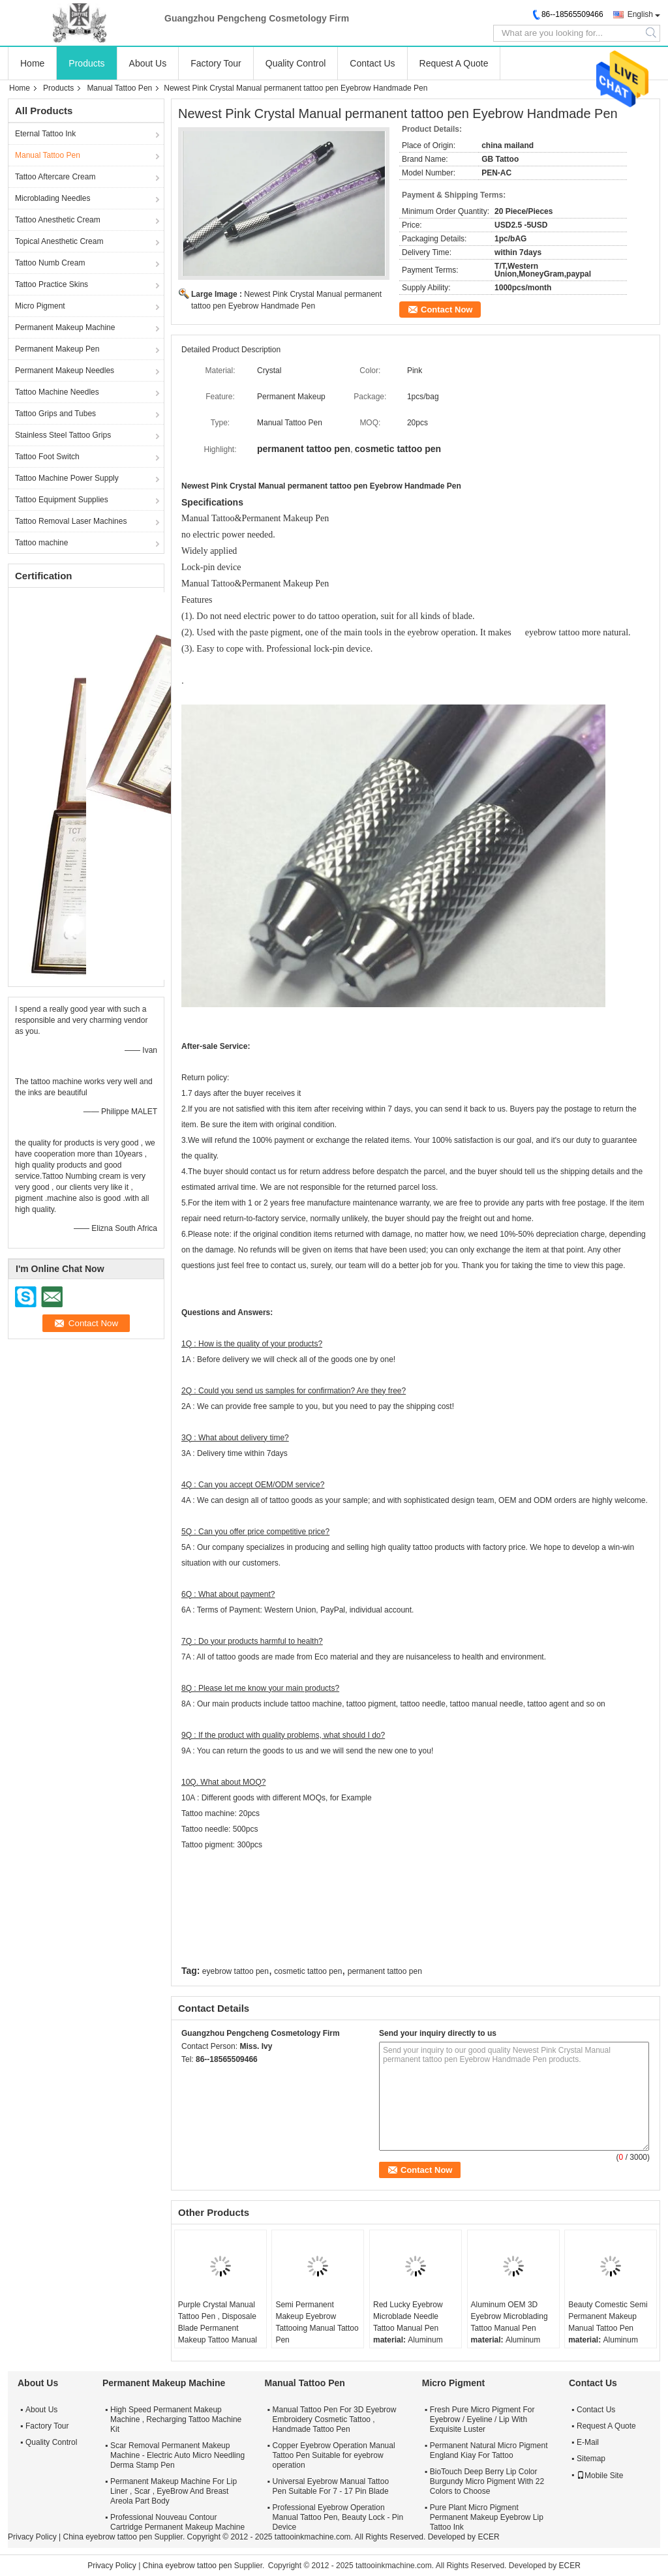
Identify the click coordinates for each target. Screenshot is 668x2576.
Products (86, 63)
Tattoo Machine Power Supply (67, 478)
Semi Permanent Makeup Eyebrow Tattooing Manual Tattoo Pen (316, 2322)
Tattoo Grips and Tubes (55, 413)
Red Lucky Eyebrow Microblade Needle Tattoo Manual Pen (408, 2316)
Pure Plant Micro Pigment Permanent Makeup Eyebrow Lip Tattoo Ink (486, 2517)
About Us (148, 63)
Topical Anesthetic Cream (59, 241)
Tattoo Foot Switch (47, 456)
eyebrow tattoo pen (235, 1971)
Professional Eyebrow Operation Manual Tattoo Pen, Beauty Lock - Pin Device (338, 2517)
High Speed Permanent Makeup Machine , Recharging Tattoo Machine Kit (175, 2419)
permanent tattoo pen (385, 1971)
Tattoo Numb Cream (50, 262)
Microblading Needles (52, 198)
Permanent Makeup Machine (65, 327)
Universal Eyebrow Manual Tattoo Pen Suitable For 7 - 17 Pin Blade (331, 2486)
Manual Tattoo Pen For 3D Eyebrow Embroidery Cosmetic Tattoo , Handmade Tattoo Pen (335, 2419)
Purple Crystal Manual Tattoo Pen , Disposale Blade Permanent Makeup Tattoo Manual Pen (217, 2328)
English (640, 14)
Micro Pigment (40, 306)
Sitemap (591, 2458)
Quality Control (296, 63)
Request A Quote (454, 63)
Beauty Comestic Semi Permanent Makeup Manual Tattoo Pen (607, 2316)
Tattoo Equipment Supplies (61, 499)
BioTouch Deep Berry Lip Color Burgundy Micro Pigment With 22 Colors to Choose (487, 2481)
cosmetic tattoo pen (308, 1971)
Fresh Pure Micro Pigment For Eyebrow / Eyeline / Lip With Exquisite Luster (482, 2419)
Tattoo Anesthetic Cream (57, 219)
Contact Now (446, 309)
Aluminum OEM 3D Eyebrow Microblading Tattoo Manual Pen (509, 2316)
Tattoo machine (41, 542)
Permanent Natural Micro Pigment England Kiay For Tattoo (489, 2450)
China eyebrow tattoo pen (107, 2536)
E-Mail (588, 2442)
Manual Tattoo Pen (119, 88)
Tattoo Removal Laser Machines (71, 521)
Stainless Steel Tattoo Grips (63, 435)
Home (32, 63)
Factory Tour (215, 63)
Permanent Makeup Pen (57, 349)
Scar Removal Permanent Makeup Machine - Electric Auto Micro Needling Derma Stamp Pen (177, 2455)
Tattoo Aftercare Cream (55, 176)
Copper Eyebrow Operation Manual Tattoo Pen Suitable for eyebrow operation (334, 2455)
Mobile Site (600, 2475)
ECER (488, 2536)
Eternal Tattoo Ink (45, 133)
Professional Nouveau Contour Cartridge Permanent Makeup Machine (177, 2522)
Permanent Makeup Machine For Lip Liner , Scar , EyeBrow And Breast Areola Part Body (173, 2491)
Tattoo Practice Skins (51, 284)
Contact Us (372, 63)
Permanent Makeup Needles (64, 370)
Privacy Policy (32, 2536)
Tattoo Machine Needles (57, 392)
